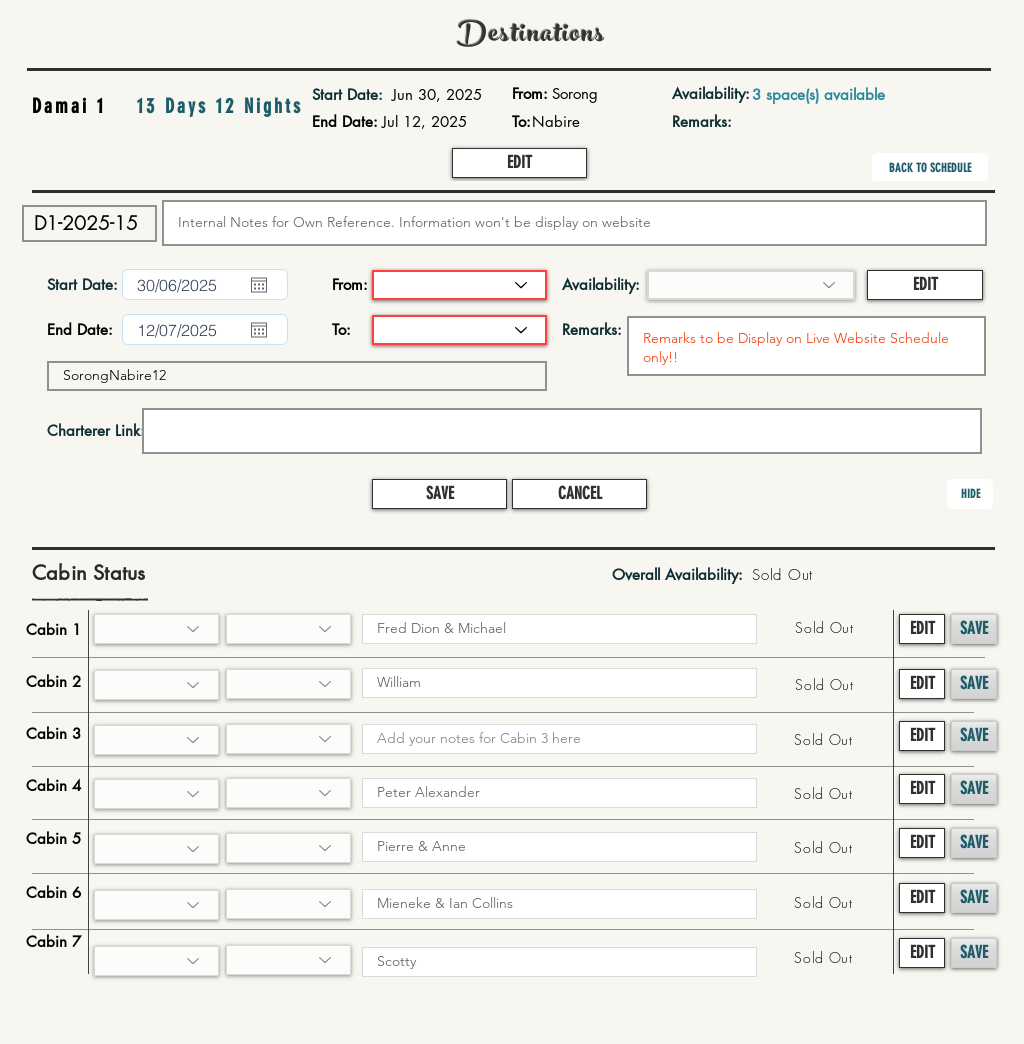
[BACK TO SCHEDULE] (930, 168)
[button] (519, 163)
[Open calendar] (259, 285)
